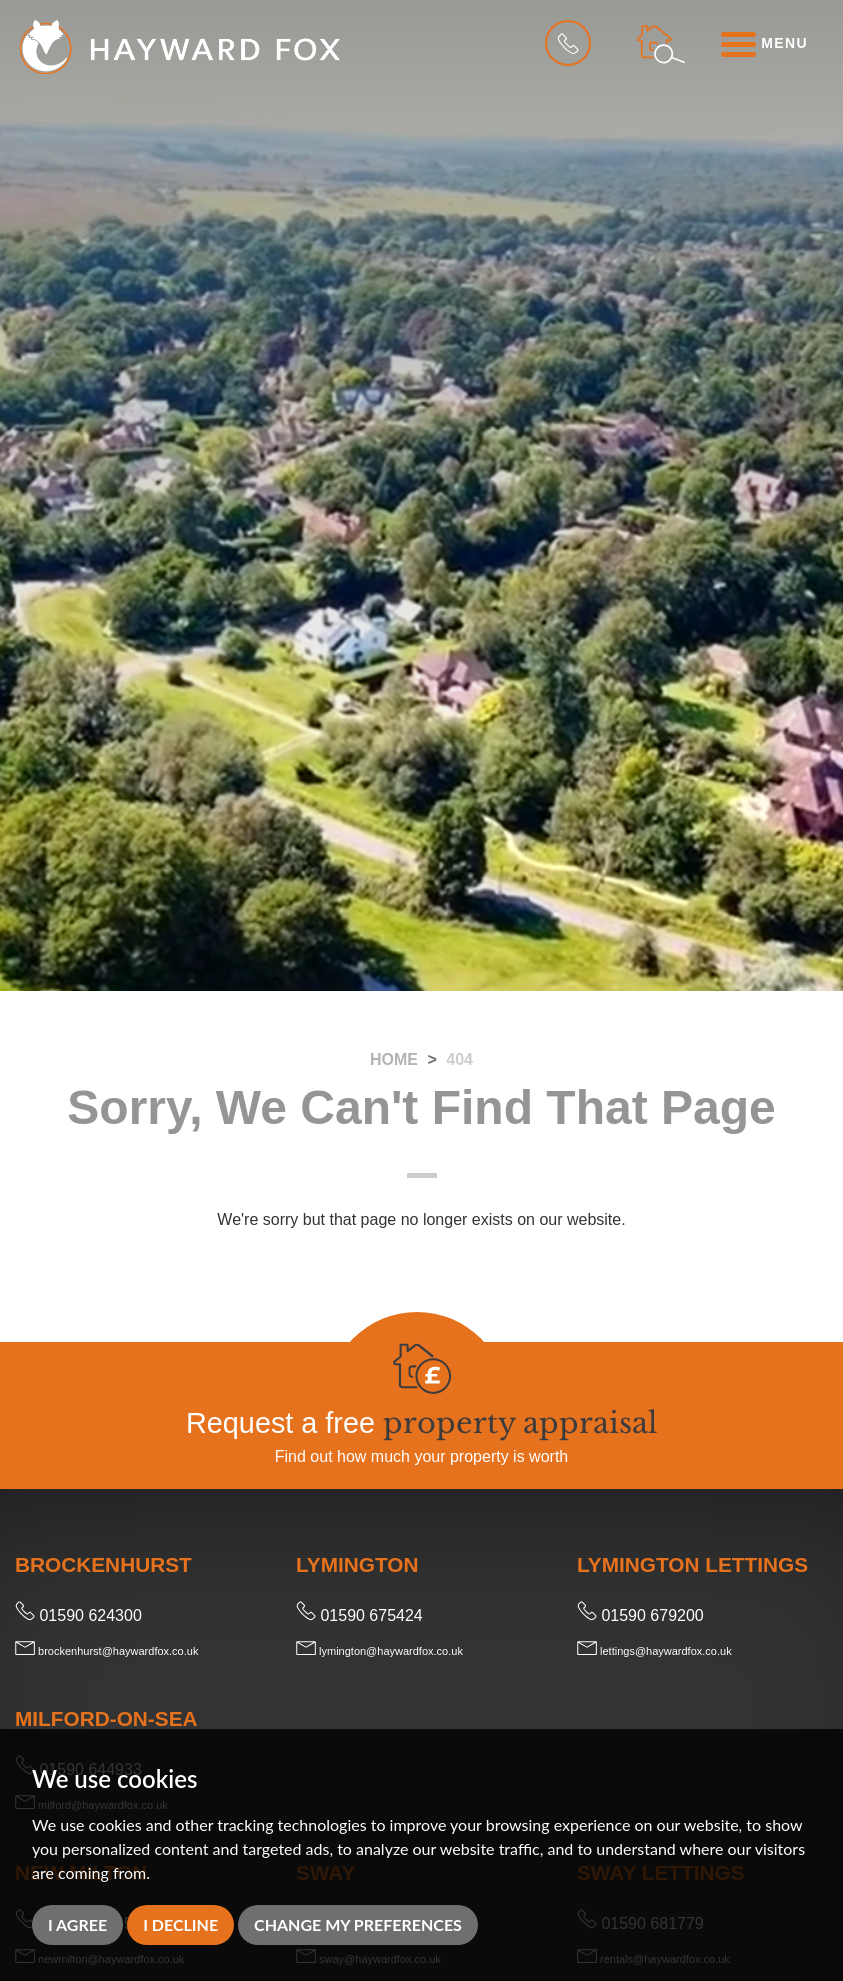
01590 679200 (640, 1615)
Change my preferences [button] (358, 1924)
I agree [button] (77, 1924)
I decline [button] (180, 1924)
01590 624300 (78, 1615)
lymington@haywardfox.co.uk (379, 1651)
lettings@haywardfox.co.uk (654, 1651)
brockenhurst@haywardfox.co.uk (106, 1651)
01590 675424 (359, 1615)
